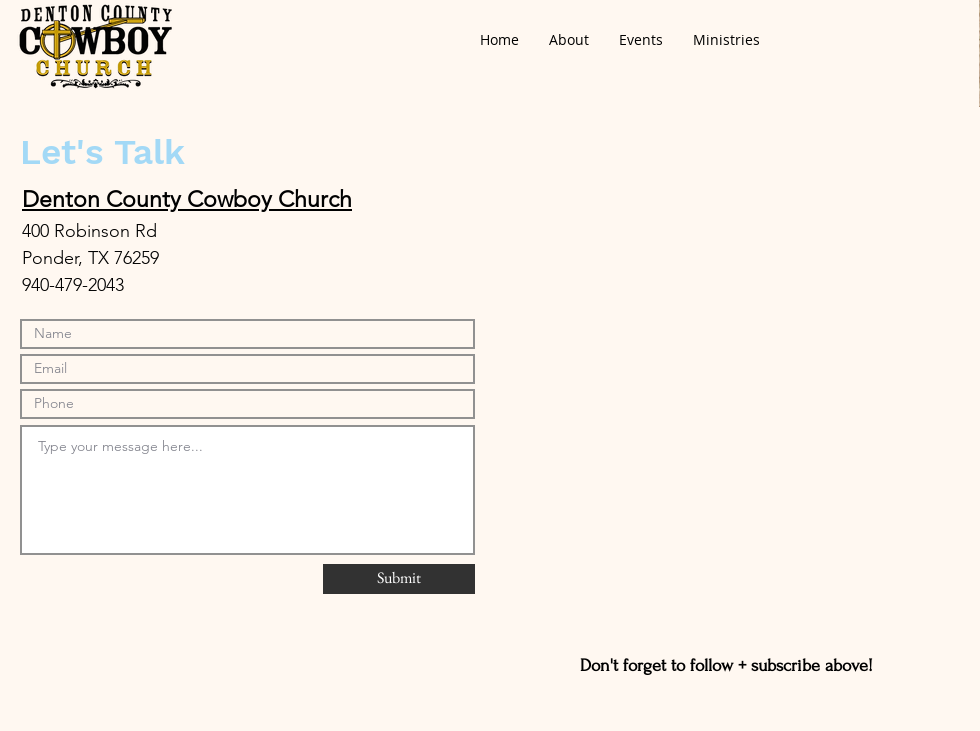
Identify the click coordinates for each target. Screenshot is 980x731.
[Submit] (399, 579)
